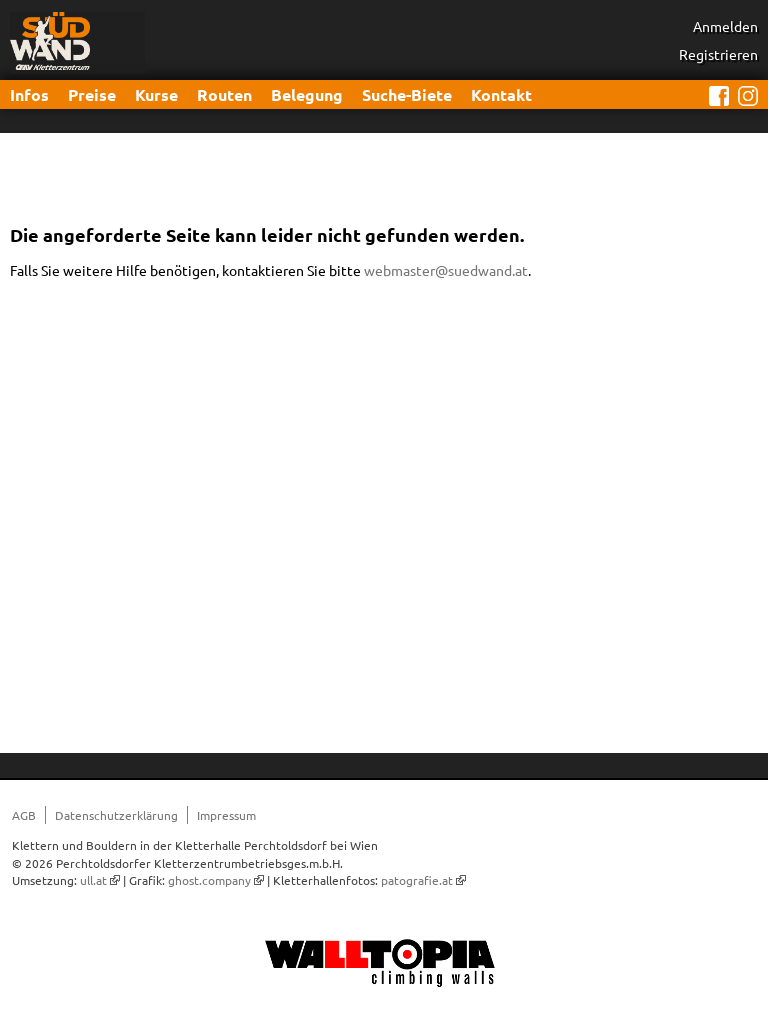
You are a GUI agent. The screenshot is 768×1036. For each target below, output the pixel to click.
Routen (224, 94)
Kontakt (501, 94)
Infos (29, 94)
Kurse (156, 94)
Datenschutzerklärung (116, 815)
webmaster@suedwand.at (446, 270)
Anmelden (725, 26)
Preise (92, 94)
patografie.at (417, 880)
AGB (24, 815)
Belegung (307, 94)
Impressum (226, 815)
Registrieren (718, 54)
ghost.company (209, 880)
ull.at (93, 880)
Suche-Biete (407, 94)
